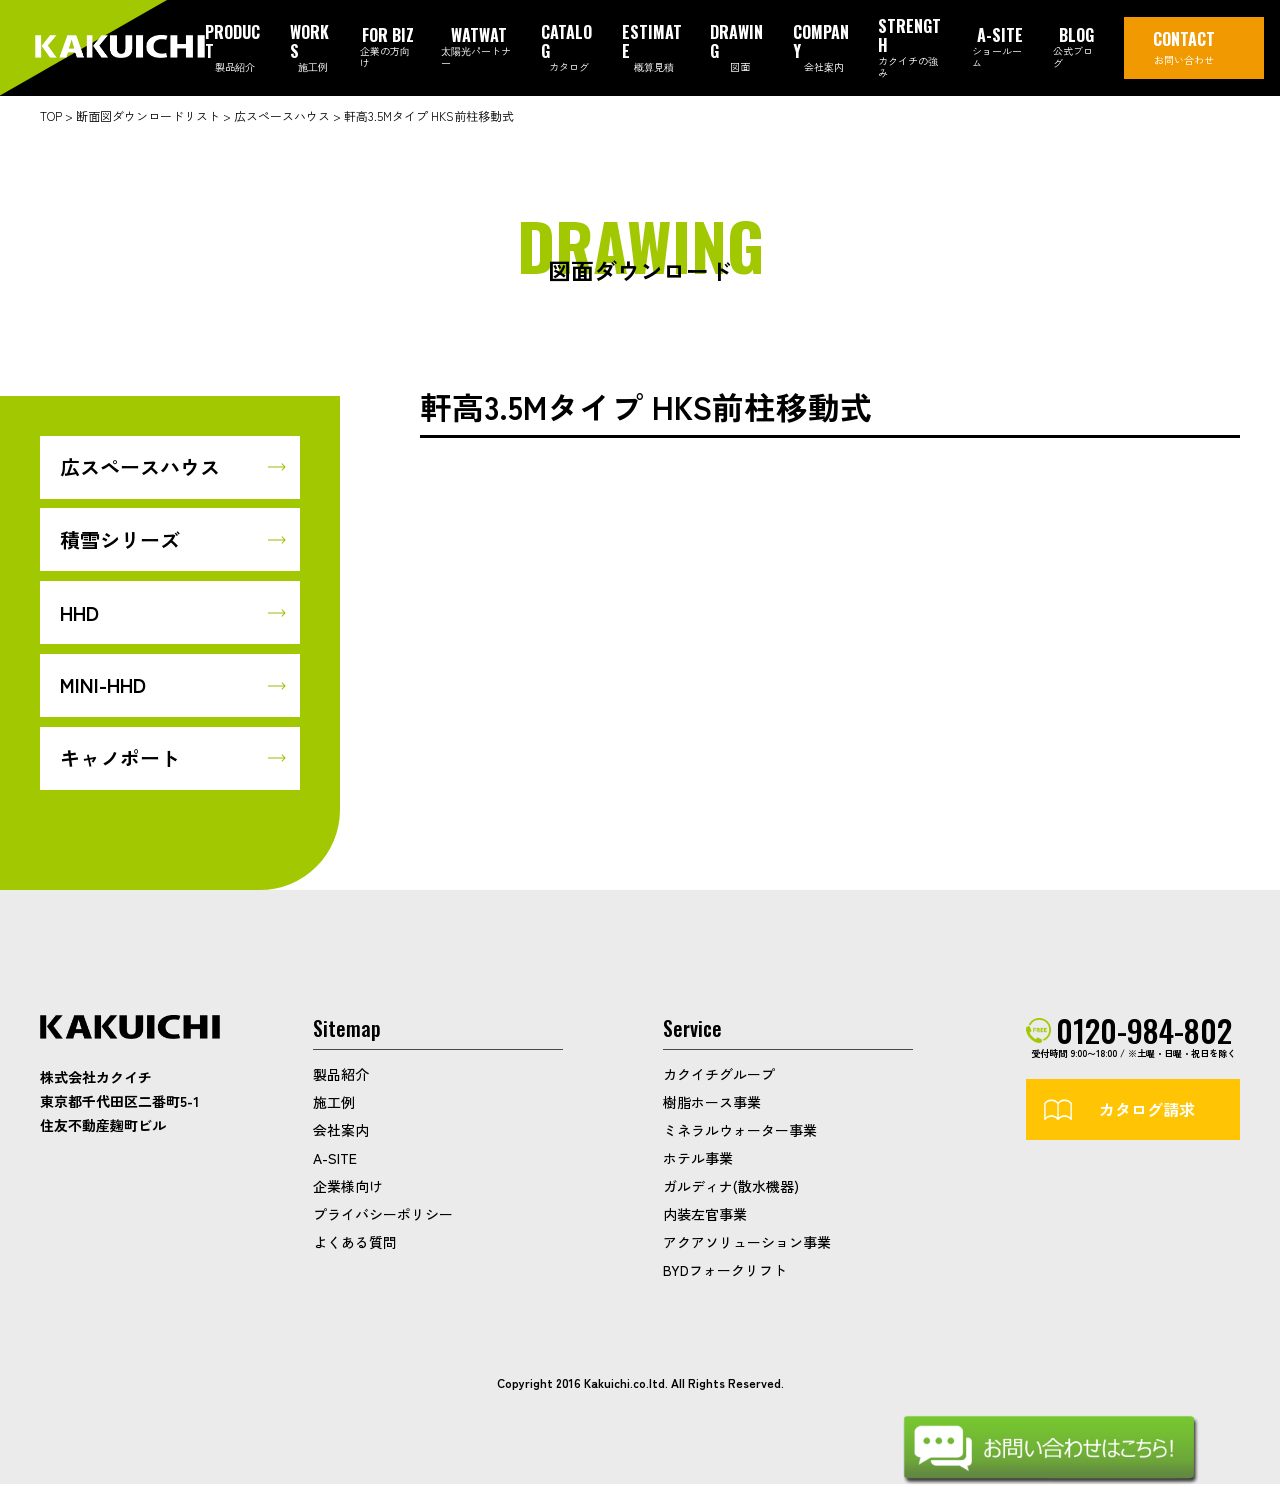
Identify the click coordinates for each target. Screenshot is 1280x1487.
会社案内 (341, 1133)
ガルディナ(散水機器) (731, 1189)
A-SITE (335, 1161)
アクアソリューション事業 (747, 1245)
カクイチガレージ (120, 48)
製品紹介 (341, 1077)
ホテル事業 (698, 1161)
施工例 (334, 1105)
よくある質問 (355, 1245)
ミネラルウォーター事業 (740, 1133)
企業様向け (348, 1189)
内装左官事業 (705, 1217)
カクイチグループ (719, 1077)
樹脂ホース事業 (712, 1105)
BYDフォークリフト (725, 1273)
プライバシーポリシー (383, 1217)
